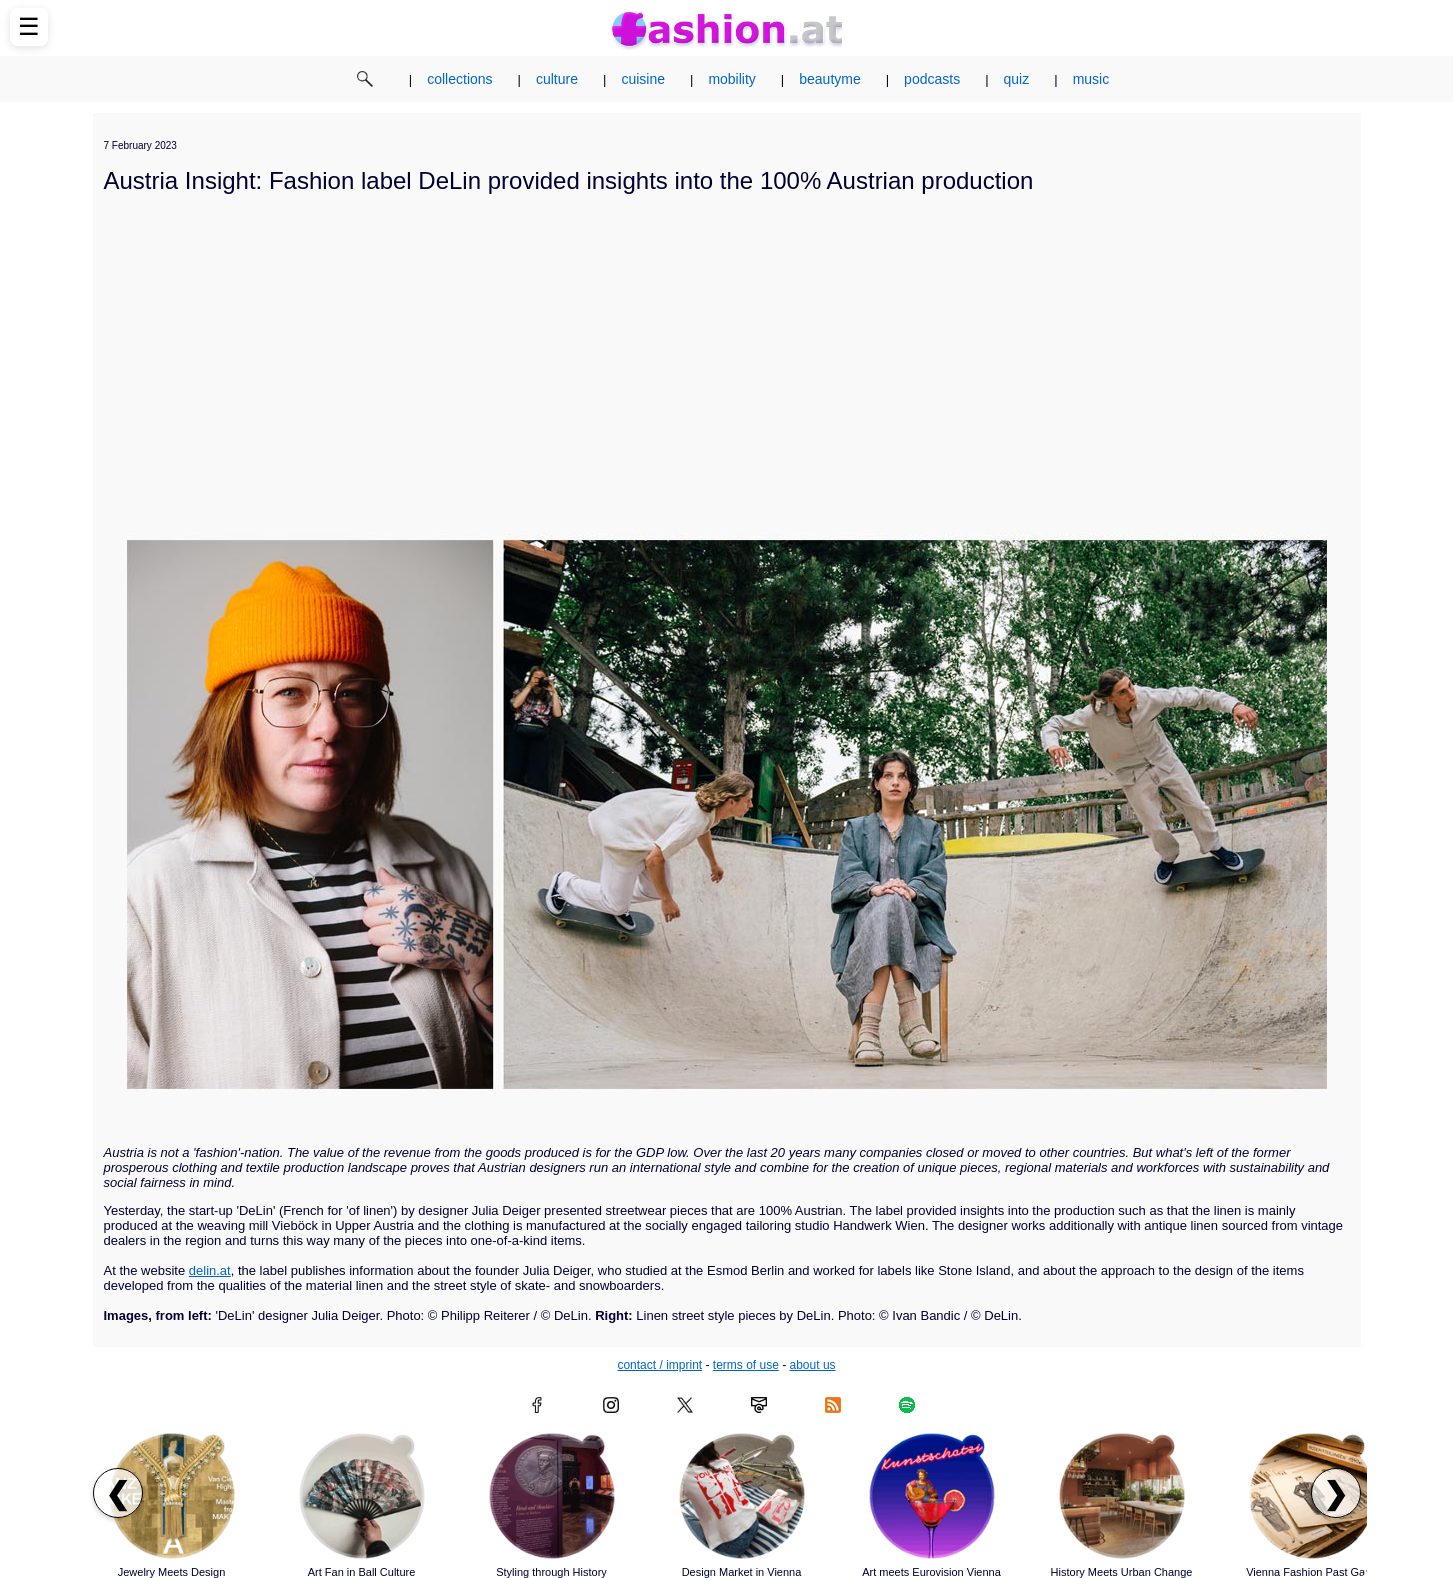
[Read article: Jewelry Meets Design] (172, 1496)
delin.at (210, 1270)
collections (459, 79)
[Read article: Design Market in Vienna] (742, 1496)
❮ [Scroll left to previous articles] (117, 1493)
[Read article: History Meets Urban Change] (1122, 1496)
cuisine (643, 79)
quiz (1017, 79)
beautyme (829, 79)
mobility (731, 79)
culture (557, 79)
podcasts (932, 79)
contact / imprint (659, 1365)
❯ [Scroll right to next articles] (1335, 1493)
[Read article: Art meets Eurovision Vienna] (932, 1496)
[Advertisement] (727, 348)
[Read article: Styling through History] (552, 1496)
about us (813, 1365)
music (1091, 79)
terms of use (746, 1365)
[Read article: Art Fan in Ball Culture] (362, 1496)
